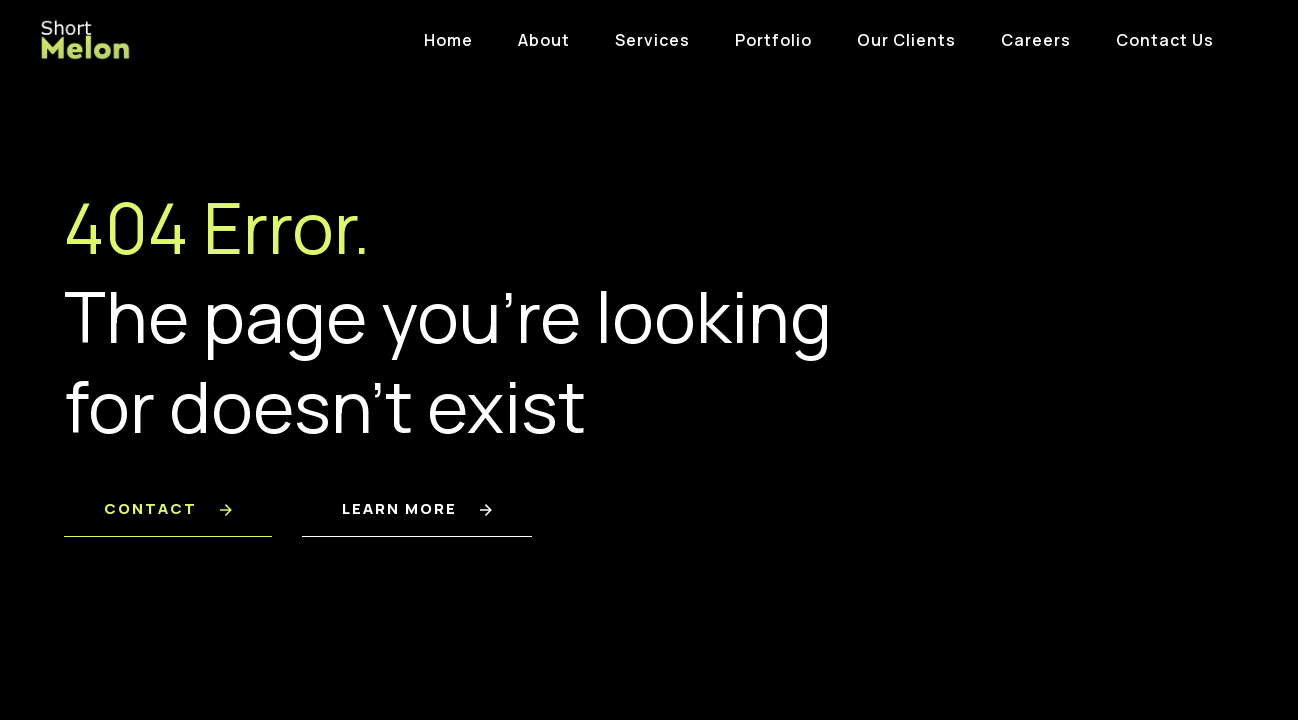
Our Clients (906, 40)
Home (448, 40)
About (544, 40)
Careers (1036, 40)
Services (652, 40)
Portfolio (773, 40)
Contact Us (1165, 40)
